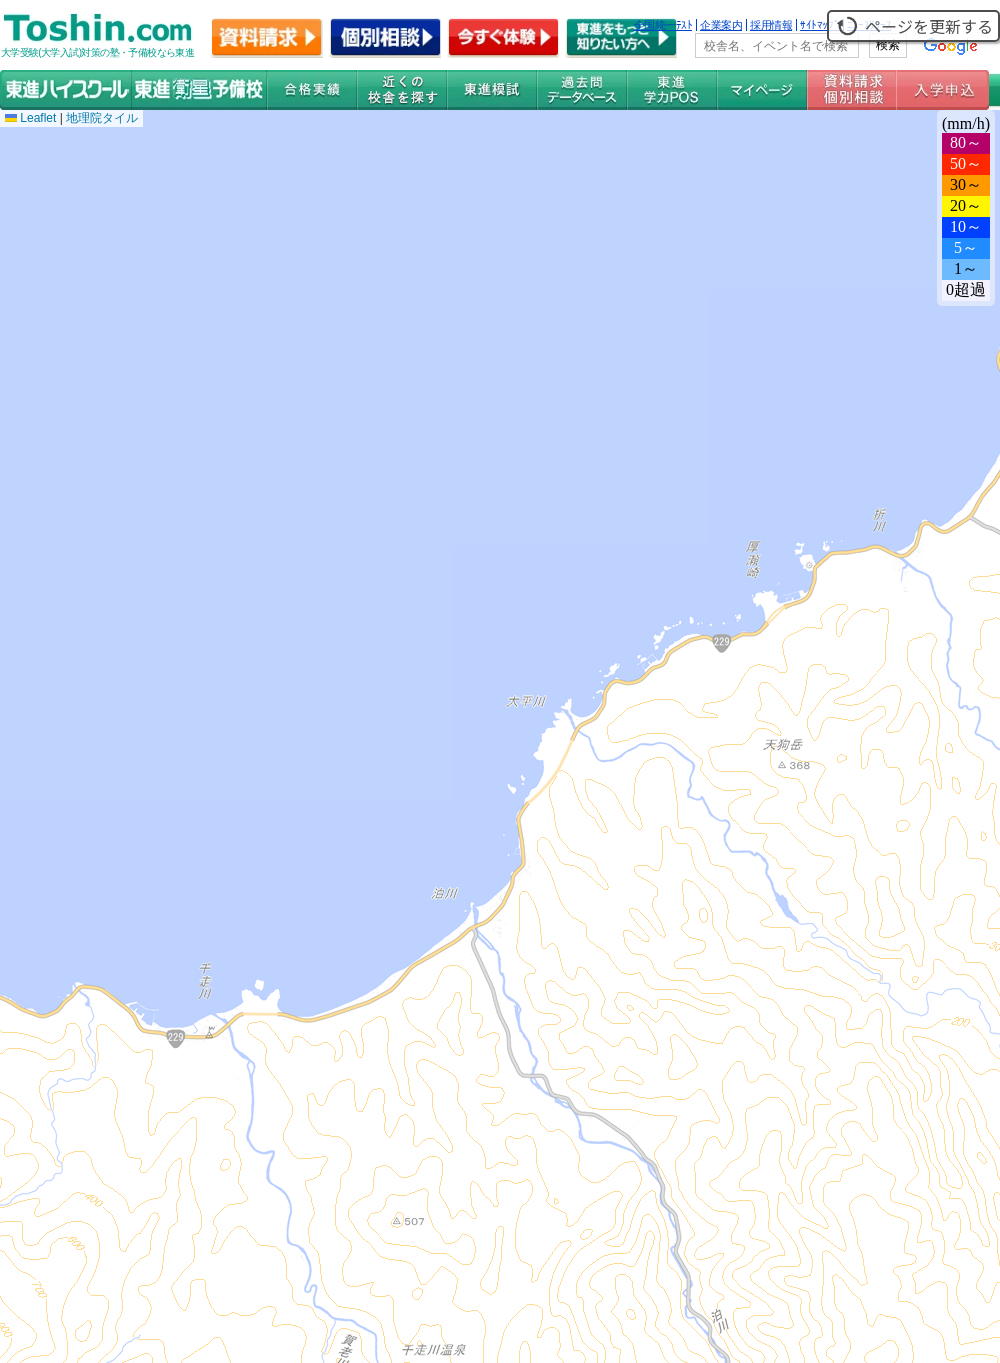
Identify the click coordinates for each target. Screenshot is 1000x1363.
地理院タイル (102, 118)
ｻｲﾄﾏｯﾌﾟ (819, 25)
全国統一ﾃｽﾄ (663, 25)
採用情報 (771, 25)
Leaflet (30, 118)
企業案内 (721, 25)
